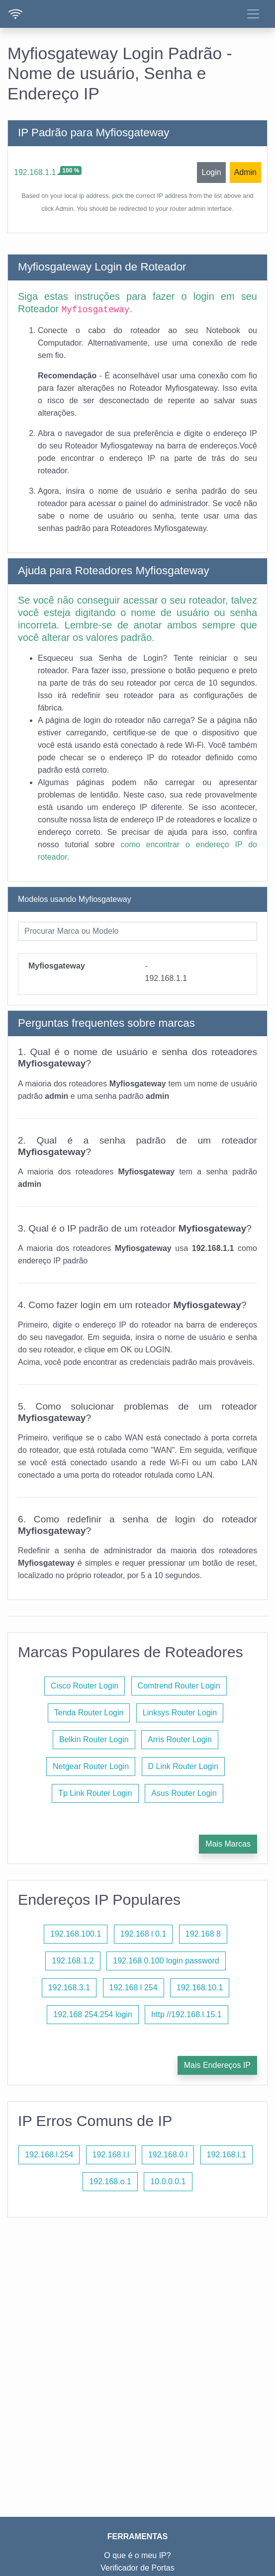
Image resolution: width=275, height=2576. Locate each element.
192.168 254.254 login (92, 2014)
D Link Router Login (183, 1766)
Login (211, 172)
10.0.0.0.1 (167, 2181)
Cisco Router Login (84, 1686)
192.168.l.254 (49, 2154)
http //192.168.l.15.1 (186, 2014)
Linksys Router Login (180, 1712)
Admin (245, 172)
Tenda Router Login (89, 1712)
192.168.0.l (167, 2154)
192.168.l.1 (226, 2154)
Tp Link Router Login (95, 1793)
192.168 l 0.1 (143, 1934)
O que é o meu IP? (137, 2555)
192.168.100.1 (75, 1934)
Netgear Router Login (91, 1766)
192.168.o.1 (110, 2181)
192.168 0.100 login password (166, 1960)
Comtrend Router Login (179, 1686)
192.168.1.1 (35, 172)
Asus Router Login (184, 1793)
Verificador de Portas (137, 2568)
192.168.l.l (110, 2154)
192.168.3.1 (69, 1987)
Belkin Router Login (94, 1739)
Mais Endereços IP (217, 2065)
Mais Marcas (228, 1844)
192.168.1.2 (73, 1960)
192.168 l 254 (133, 1987)
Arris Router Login (180, 1739)
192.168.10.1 (200, 1987)
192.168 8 (203, 1934)
